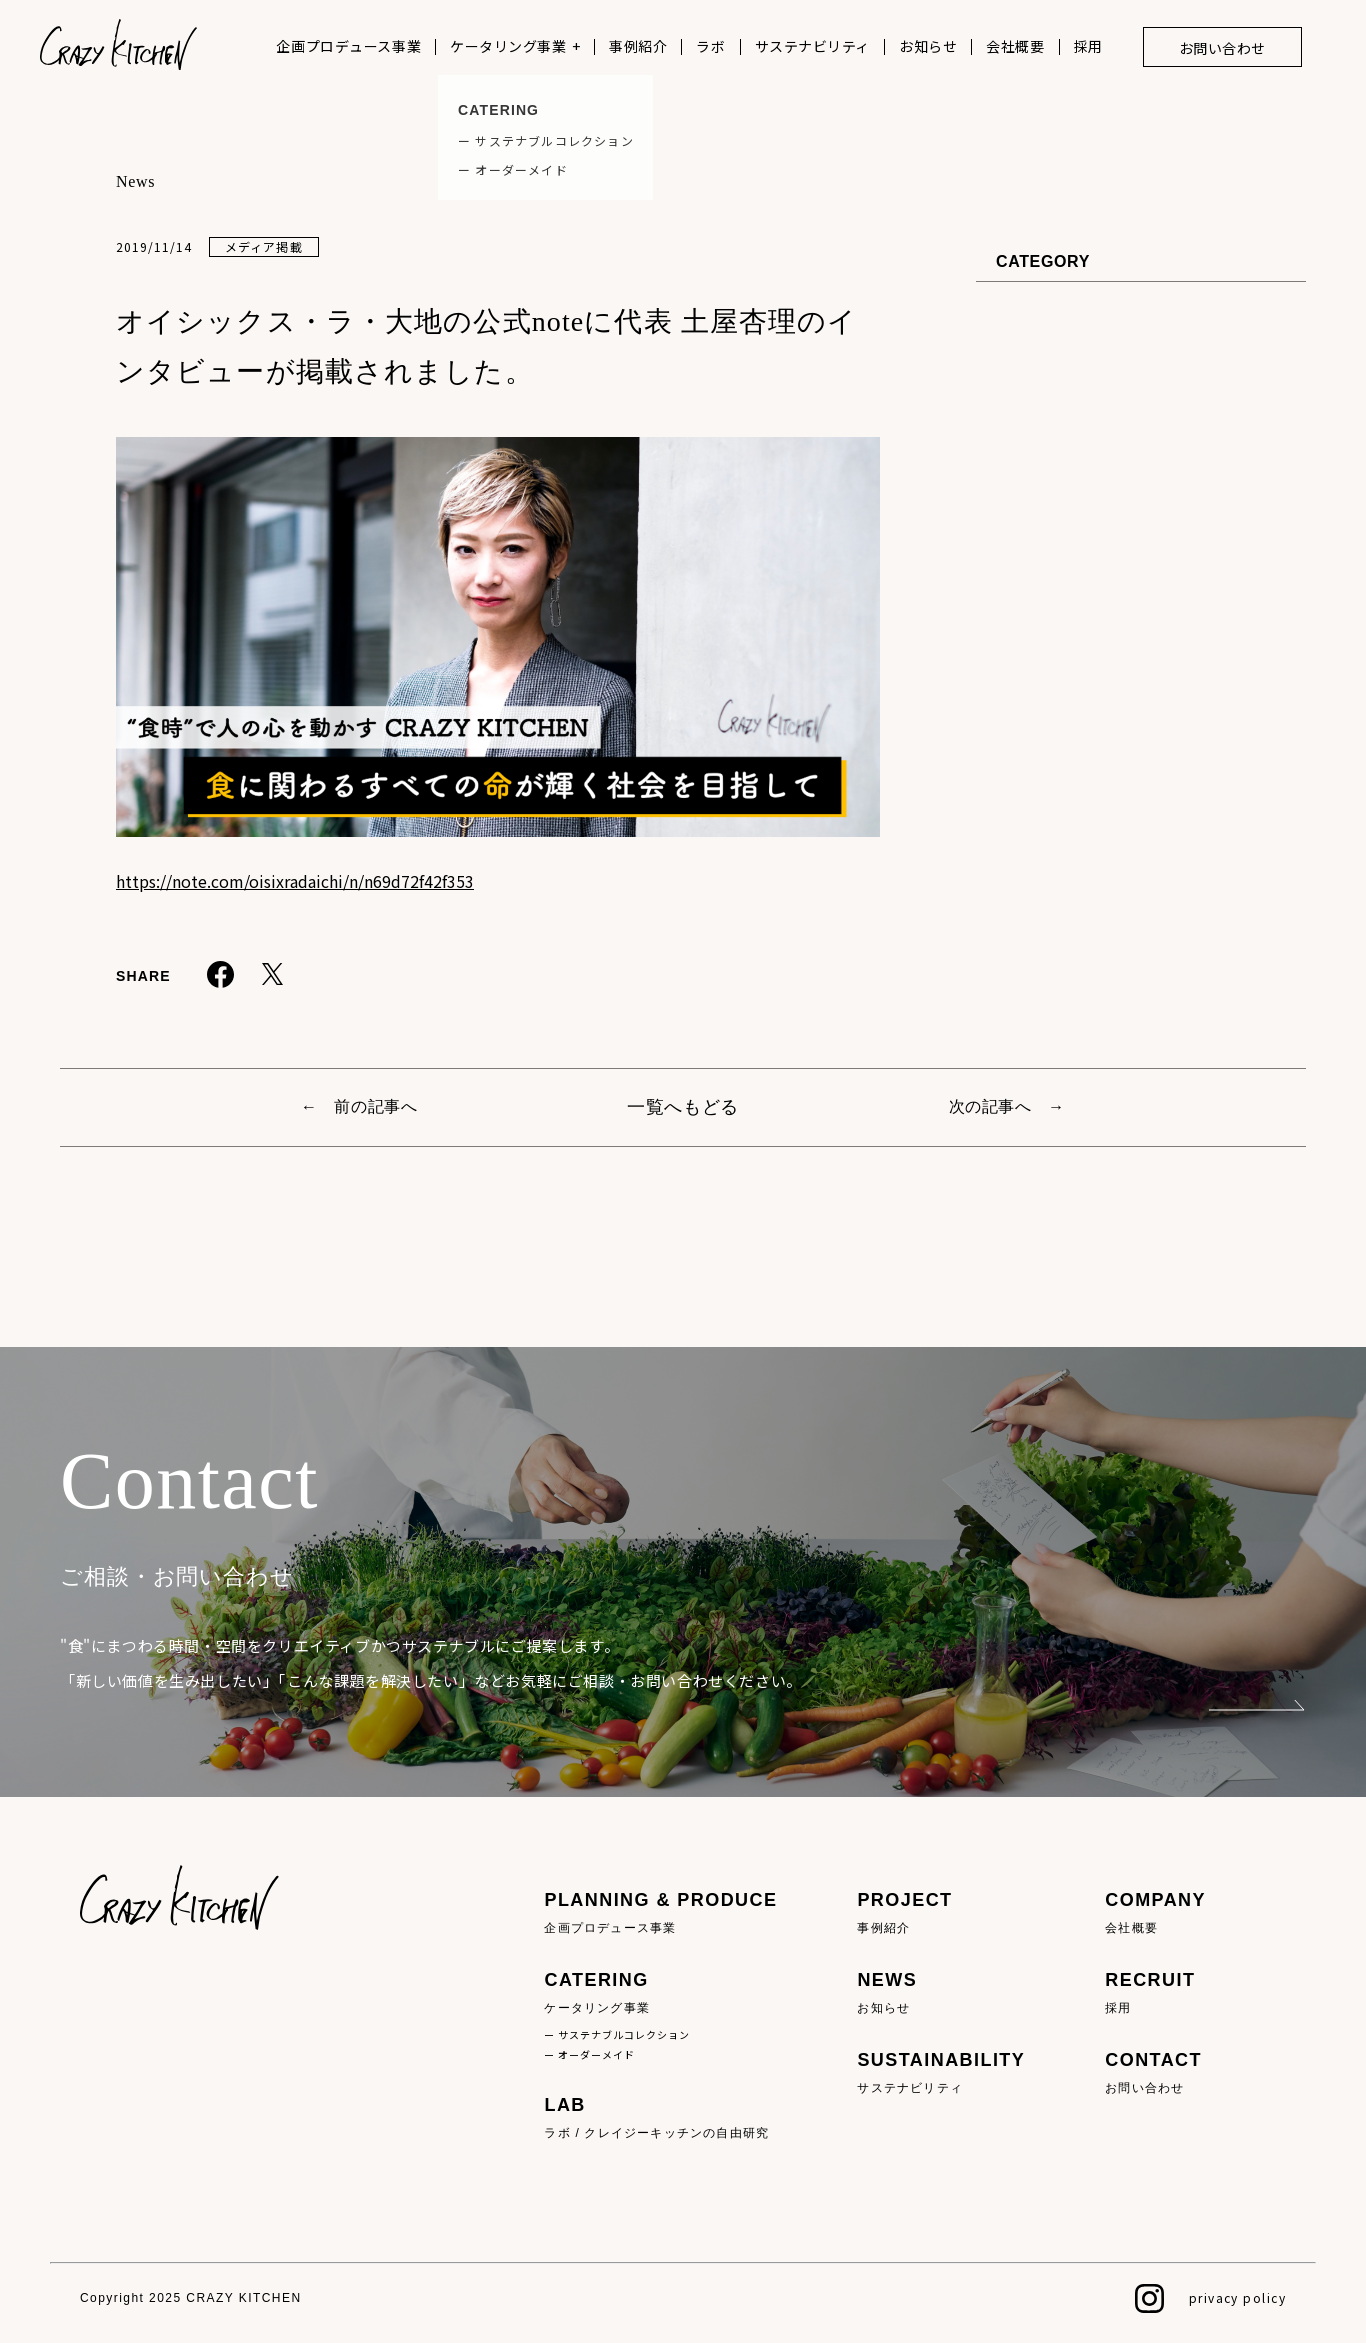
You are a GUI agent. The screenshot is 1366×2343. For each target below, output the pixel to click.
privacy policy (1237, 2297)
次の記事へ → (1007, 1106)
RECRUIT (1155, 1993)
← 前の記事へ (359, 1106)
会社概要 (1015, 46)
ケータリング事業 (508, 46)
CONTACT (1155, 2073)
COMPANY (1155, 1913)
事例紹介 (638, 46)
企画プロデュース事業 (348, 46)
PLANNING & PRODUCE (660, 1913)
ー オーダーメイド (589, 2054)
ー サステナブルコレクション (617, 2034)
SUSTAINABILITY (941, 2073)
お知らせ (928, 46)
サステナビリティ (812, 46)
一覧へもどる (683, 1107)
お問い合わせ (1222, 48)
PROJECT (941, 1913)
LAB (660, 2118)
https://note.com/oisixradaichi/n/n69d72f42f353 (295, 881)
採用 (1088, 46)
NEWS (941, 1993)
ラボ (710, 46)
